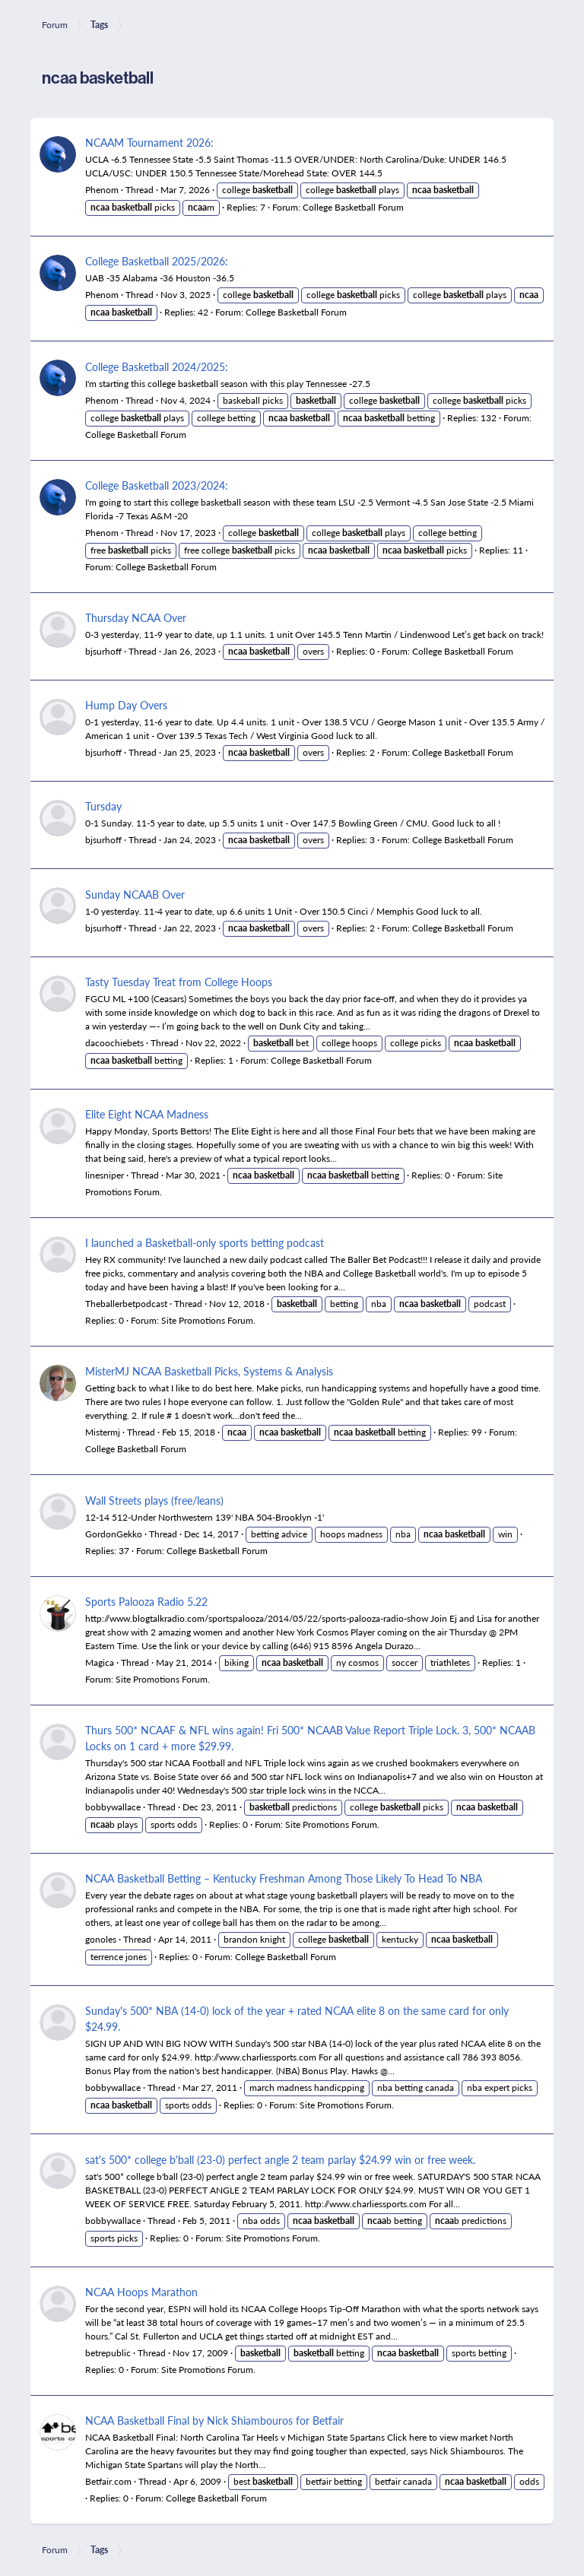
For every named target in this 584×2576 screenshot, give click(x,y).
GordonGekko (113, 1534)
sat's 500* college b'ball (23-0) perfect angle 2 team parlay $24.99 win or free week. (280, 2159)
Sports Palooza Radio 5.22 (146, 1601)
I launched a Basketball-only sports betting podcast (204, 1242)
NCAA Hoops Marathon (141, 2291)
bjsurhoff (103, 651)
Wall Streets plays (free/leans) (154, 1500)
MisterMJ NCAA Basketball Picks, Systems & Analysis (209, 1370)
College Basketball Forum (353, 207)
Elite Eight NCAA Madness (146, 1113)
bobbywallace (113, 1806)
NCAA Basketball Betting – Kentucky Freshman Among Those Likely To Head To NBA (283, 1878)
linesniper (104, 1175)
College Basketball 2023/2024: (156, 485)
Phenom (102, 189)
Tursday (103, 806)
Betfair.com (108, 2481)
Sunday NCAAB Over (135, 894)
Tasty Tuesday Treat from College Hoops (178, 981)
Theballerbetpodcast (126, 1303)
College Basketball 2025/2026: (156, 260)
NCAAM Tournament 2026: (149, 142)
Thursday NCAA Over (135, 617)
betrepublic (108, 2352)
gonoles (100, 1939)
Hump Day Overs (126, 704)
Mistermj (102, 1432)
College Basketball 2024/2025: (156, 366)
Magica (99, 1662)
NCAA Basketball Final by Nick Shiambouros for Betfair (214, 2420)
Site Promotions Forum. (208, 1320)
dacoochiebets (114, 1042)
